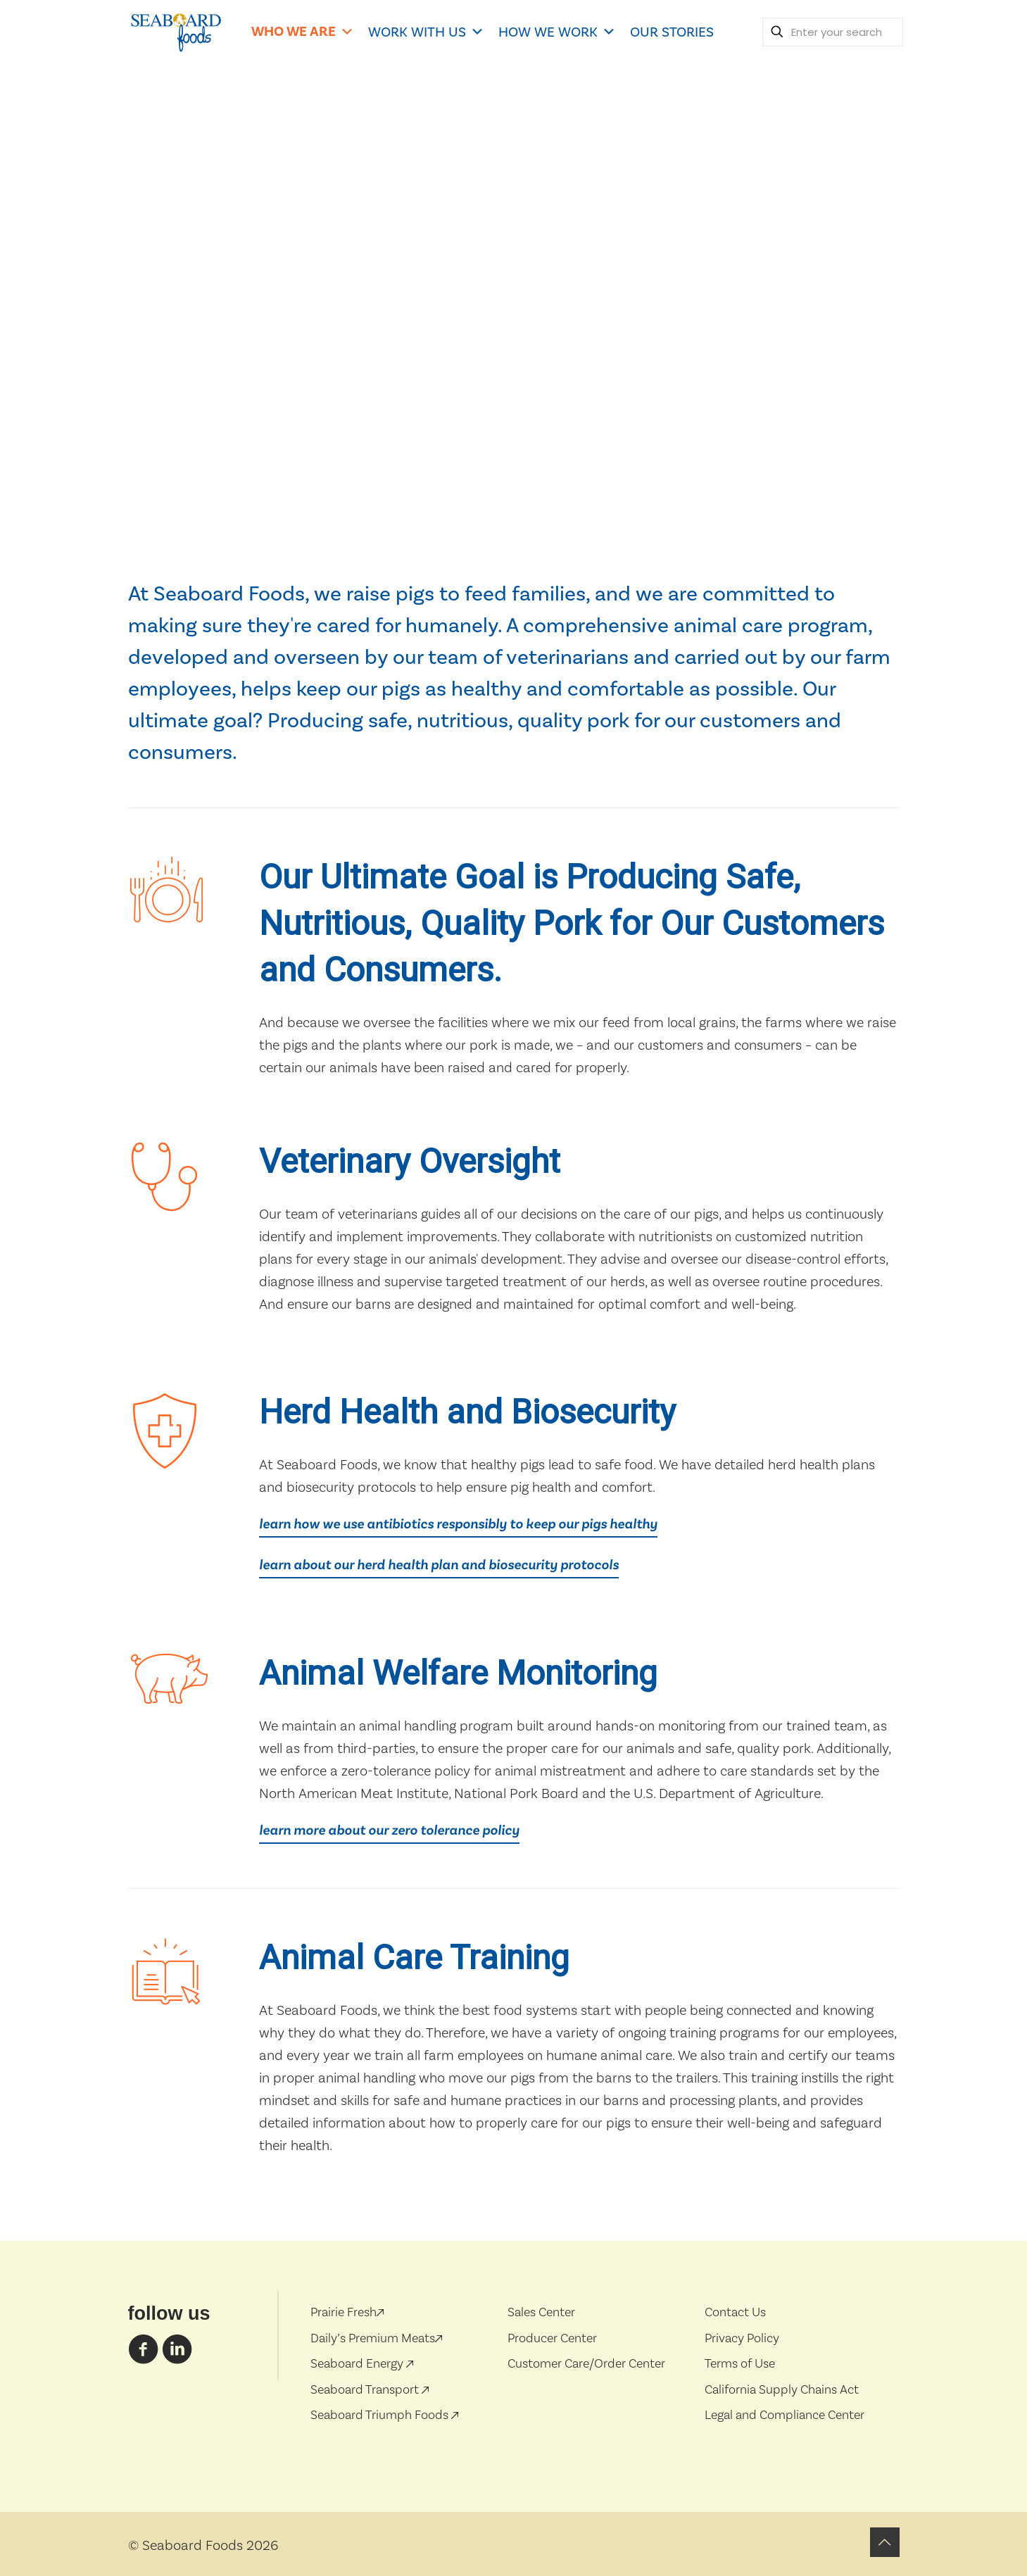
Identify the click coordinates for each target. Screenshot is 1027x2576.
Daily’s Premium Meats (376, 2337)
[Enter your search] (832, 32)
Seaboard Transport (366, 2389)
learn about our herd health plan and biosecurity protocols (439, 1564)
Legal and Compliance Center (784, 2414)
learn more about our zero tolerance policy (389, 1830)
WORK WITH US (426, 31)
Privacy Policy (742, 2337)
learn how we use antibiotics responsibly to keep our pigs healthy (458, 1524)
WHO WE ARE (302, 31)
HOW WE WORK (557, 31)
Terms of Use (740, 2363)
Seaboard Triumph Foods (380, 2414)
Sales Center (541, 2311)
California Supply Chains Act (782, 2389)
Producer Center (552, 2337)
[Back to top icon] (885, 2542)
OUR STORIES (672, 31)
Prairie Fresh (347, 2311)
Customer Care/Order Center (586, 2363)
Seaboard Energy (358, 2363)
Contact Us (735, 2311)
